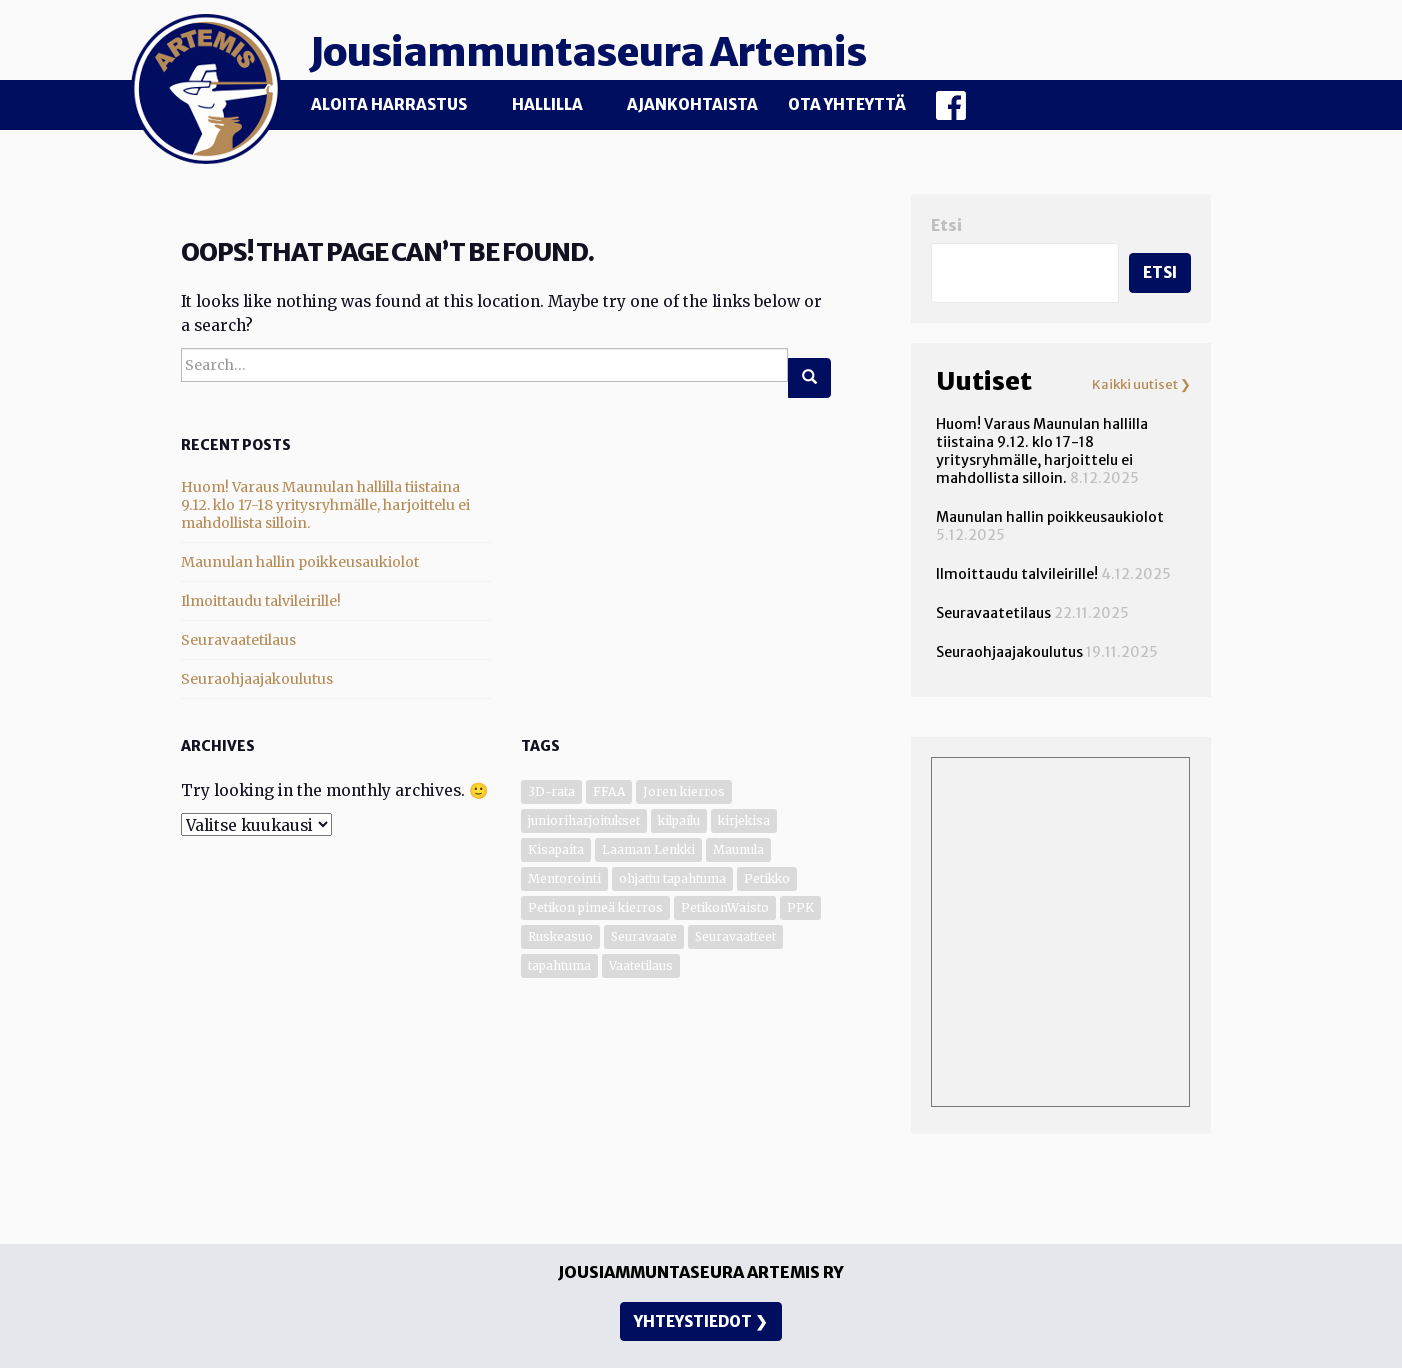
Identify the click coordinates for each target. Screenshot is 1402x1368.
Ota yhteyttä (847, 104)
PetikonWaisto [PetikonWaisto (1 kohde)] (725, 907)
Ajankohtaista (692, 104)
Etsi (946, 225)
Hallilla (547, 104)
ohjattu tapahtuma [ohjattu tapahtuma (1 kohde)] (672, 878)
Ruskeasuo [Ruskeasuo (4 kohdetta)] (560, 936)
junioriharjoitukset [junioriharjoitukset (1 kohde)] (584, 820)
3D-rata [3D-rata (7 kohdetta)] (551, 791)
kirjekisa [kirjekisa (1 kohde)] (744, 820)
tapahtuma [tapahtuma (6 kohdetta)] (559, 965)
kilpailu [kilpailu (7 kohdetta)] (679, 820)
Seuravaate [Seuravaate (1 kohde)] (644, 936)
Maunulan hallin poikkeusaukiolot (300, 562)
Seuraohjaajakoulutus (257, 679)
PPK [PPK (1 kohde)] (800, 907)
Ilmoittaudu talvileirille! (261, 601)
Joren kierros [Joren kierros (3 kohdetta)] (684, 791)
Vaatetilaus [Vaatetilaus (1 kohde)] (641, 965)
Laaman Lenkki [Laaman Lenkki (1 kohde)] (648, 849)
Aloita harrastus (389, 104)
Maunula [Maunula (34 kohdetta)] (738, 849)
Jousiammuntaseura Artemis (592, 52)
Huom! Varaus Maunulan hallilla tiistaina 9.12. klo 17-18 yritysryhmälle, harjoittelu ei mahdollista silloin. (325, 505)
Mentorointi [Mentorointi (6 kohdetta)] (564, 878)
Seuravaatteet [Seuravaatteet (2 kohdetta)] (735, 936)
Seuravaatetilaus (238, 640)
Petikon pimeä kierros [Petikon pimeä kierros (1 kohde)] (595, 907)
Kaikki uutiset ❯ (1141, 385)
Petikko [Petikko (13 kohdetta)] (767, 878)
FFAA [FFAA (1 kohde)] (609, 791)
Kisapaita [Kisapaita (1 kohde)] (556, 849)
